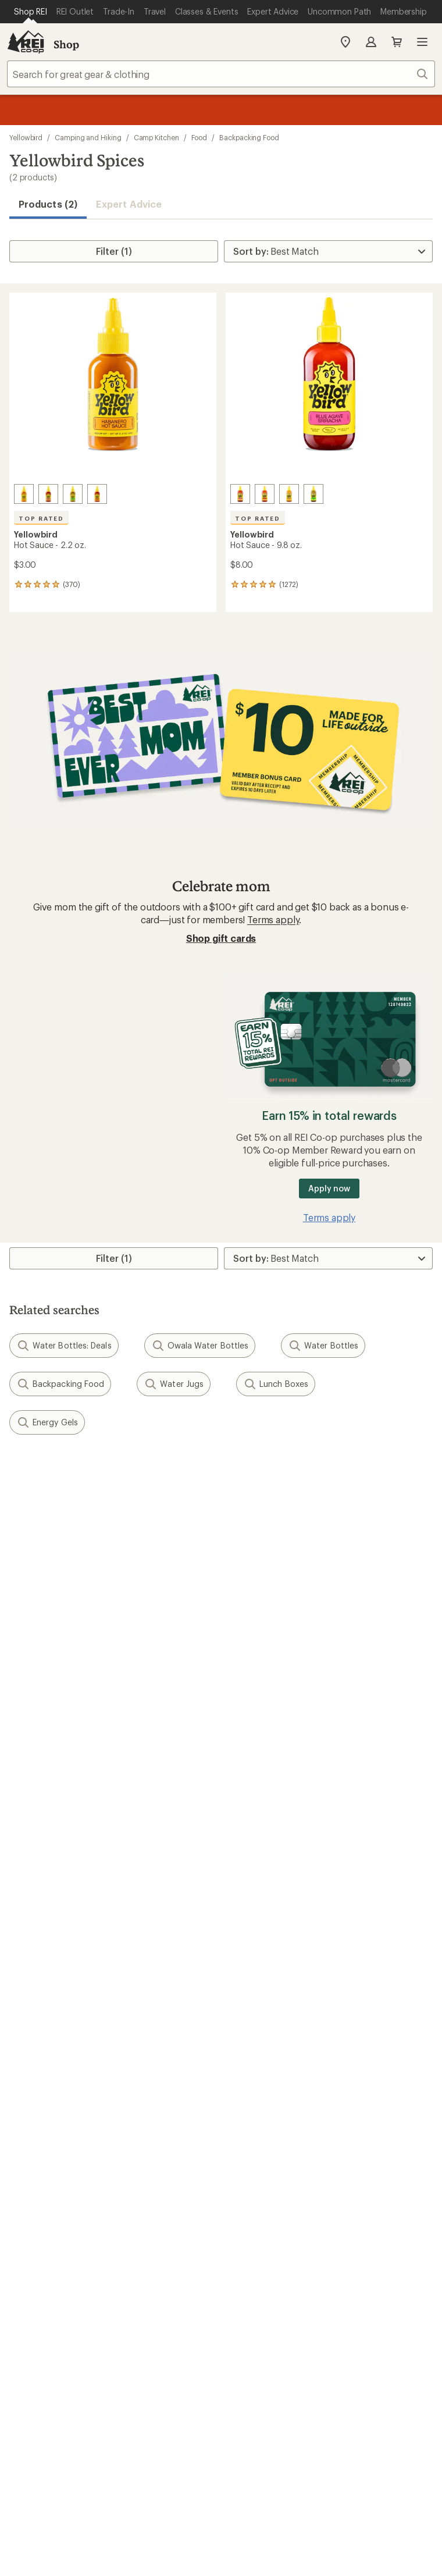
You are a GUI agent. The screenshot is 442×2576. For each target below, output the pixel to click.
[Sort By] (328, 251)
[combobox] (221, 74)
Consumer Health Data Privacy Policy (131, 2348)
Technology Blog (262, 2038)
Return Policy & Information (285, 1727)
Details (170, 1532)
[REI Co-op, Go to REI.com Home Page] (25, 42)
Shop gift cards (221, 938)
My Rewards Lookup (53, 1727)
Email (18, 1556)
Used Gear (31, 1917)
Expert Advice (129, 203)
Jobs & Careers (41, 1985)
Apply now (329, 1188)
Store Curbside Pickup (274, 1744)
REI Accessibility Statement (267, 2363)
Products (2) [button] (48, 203)
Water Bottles (323, 1346)
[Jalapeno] (97, 494)
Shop (66, 44)
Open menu (422, 42)
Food (199, 137)
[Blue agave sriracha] (48, 494)
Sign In (371, 42)
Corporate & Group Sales (62, 2055)
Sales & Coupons (262, 1813)
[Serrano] (73, 494)
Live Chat (29, 2141)
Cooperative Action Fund (279, 2003)
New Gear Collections (55, 1899)
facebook (206, 2196)
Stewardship (252, 2055)
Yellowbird (25, 137)
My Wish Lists (37, 1744)
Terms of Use (72, 2331)
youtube (263, 2196)
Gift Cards (30, 1831)
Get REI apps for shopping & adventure (220, 2230)
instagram (150, 2196)
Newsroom (249, 2020)
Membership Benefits (55, 1762)
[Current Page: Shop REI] (30, 11)
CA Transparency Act (339, 2348)
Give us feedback (192, 1475)
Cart (397, 42)
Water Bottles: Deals (64, 1346)
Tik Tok (178, 2196)
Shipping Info (255, 1762)
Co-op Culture (39, 2003)
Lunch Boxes (275, 1384)
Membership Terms (159, 2363)
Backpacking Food (249, 137)
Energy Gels (47, 1422)
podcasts (291, 2196)
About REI (247, 1985)
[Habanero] (24, 494)
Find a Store (34, 2124)
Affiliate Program (45, 2038)
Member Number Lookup (64, 1882)
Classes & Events (261, 1899)
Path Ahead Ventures (270, 1934)
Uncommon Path (262, 1917)
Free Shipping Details (271, 1831)
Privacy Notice (259, 2331)
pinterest (235, 2196)
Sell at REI (30, 2020)
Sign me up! (221, 1612)
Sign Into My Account (55, 1710)
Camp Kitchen (156, 137)
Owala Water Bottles (200, 1346)
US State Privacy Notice (350, 2331)
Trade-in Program (45, 1934)
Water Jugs (174, 1384)
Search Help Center (51, 2106)
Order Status (253, 1710)
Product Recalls (250, 2348)
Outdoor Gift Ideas (49, 1813)
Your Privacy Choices (165, 2332)
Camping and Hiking (88, 137)
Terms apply (273, 919)
